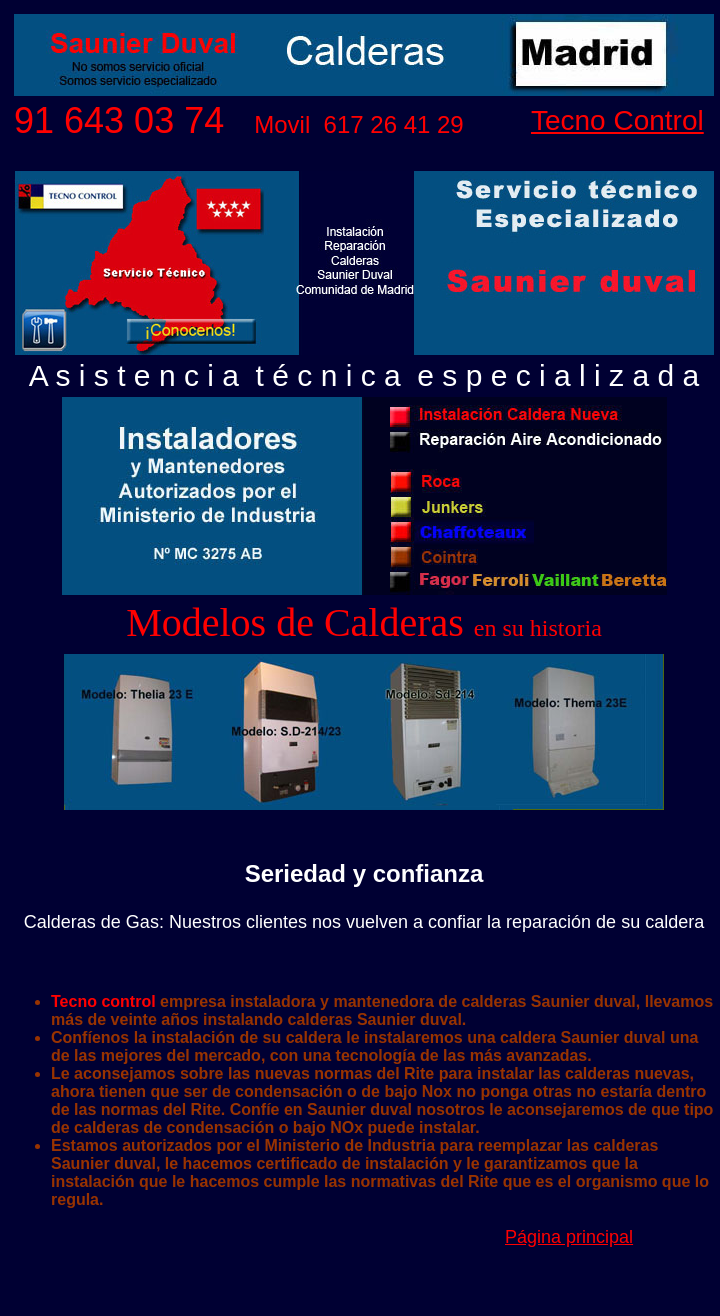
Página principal (569, 1237)
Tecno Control (617, 120)
